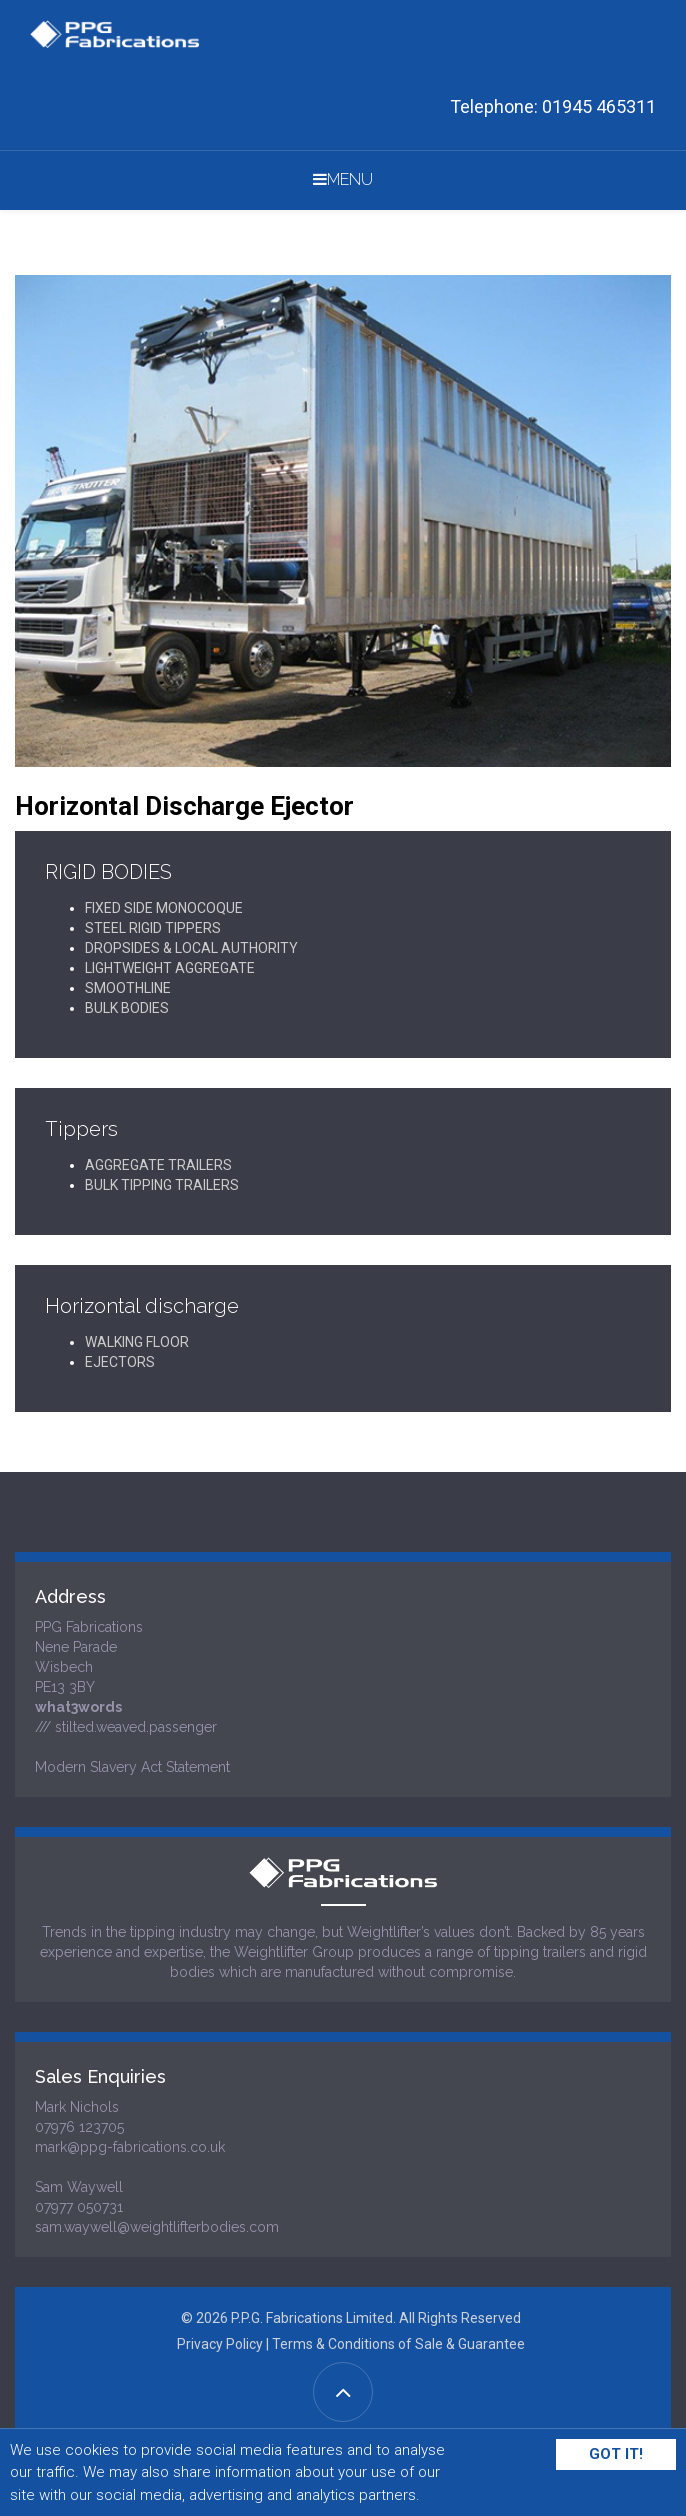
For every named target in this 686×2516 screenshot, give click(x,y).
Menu (343, 179)
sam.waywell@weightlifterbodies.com (157, 2227)
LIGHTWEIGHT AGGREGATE (170, 968)
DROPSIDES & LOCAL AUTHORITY (191, 948)
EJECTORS (120, 1362)
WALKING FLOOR (137, 1342)
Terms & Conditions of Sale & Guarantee (398, 2344)
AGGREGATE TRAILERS (158, 1165)
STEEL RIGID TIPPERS (153, 928)
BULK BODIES (127, 1008)
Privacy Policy (220, 2344)
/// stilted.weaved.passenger (126, 1727)
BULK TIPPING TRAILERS (162, 1185)
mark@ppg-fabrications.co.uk (130, 2147)
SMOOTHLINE (128, 988)
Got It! (616, 2454)
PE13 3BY (65, 1687)
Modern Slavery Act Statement (132, 1767)
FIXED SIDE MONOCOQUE (164, 908)
